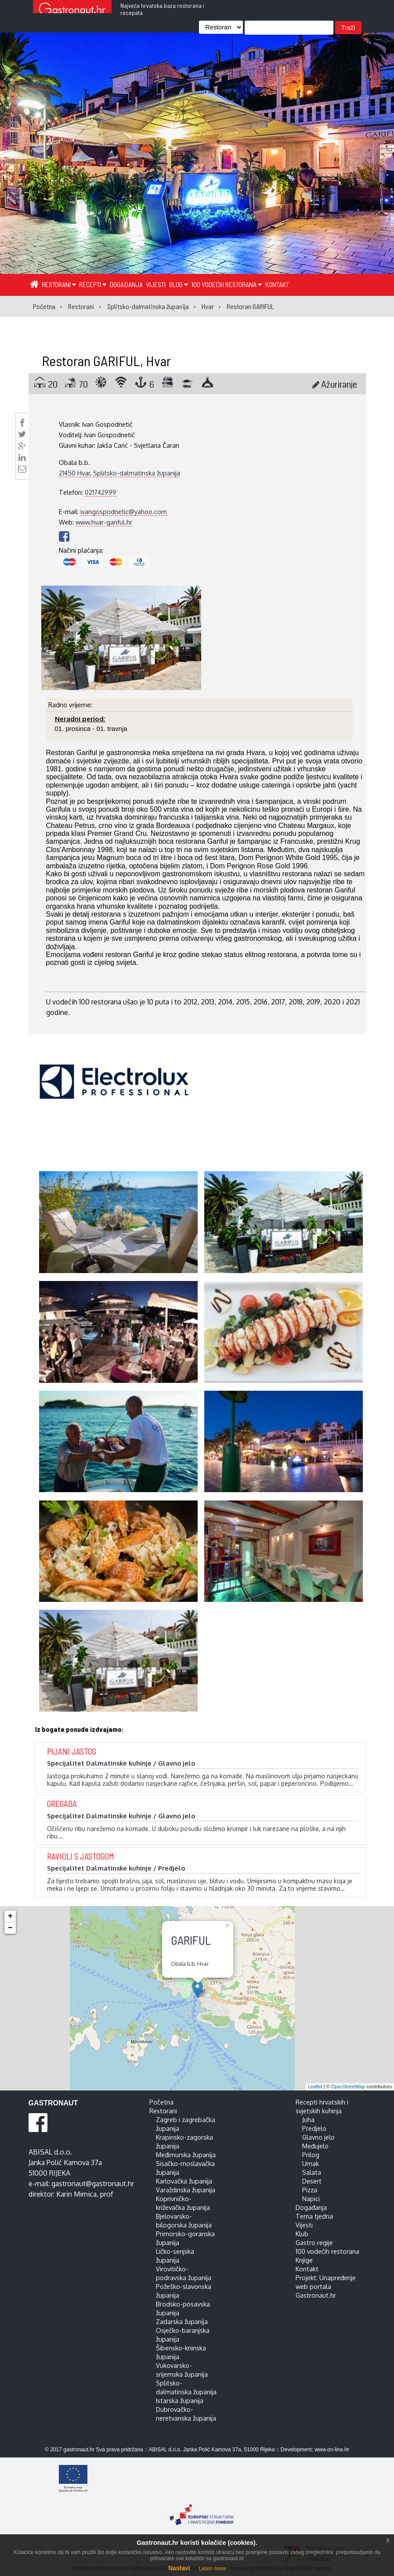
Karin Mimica (76, 2194)
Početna (161, 2102)
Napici (311, 2198)
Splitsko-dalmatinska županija (136, 473)
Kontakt (277, 284)
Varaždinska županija (185, 2190)
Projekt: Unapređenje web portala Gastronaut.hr (326, 2286)
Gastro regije (314, 2242)
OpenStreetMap (348, 2086)
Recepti (92, 284)
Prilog (310, 2155)
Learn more (212, 2568)
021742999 (100, 492)
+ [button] (10, 1916)
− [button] (10, 1928)
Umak (310, 2163)
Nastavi (179, 2568)
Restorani (59, 284)
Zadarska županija (182, 2321)
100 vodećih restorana (226, 284)
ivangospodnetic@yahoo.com (123, 511)
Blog (178, 284)
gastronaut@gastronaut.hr (92, 2183)
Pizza (309, 2190)
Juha (308, 2119)
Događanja (126, 284)
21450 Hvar (74, 473)
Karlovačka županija (184, 2181)
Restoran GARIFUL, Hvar (106, 360)
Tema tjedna (314, 2216)
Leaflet (315, 2086)
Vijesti (156, 284)
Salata (311, 2172)
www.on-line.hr (331, 2449)
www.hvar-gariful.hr (104, 522)
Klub (302, 2234)
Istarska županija (179, 2400)
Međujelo (315, 2146)
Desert (312, 2181)
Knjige (304, 2260)
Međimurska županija (186, 2155)
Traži (348, 27)
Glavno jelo (318, 2137)
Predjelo (314, 2128)
